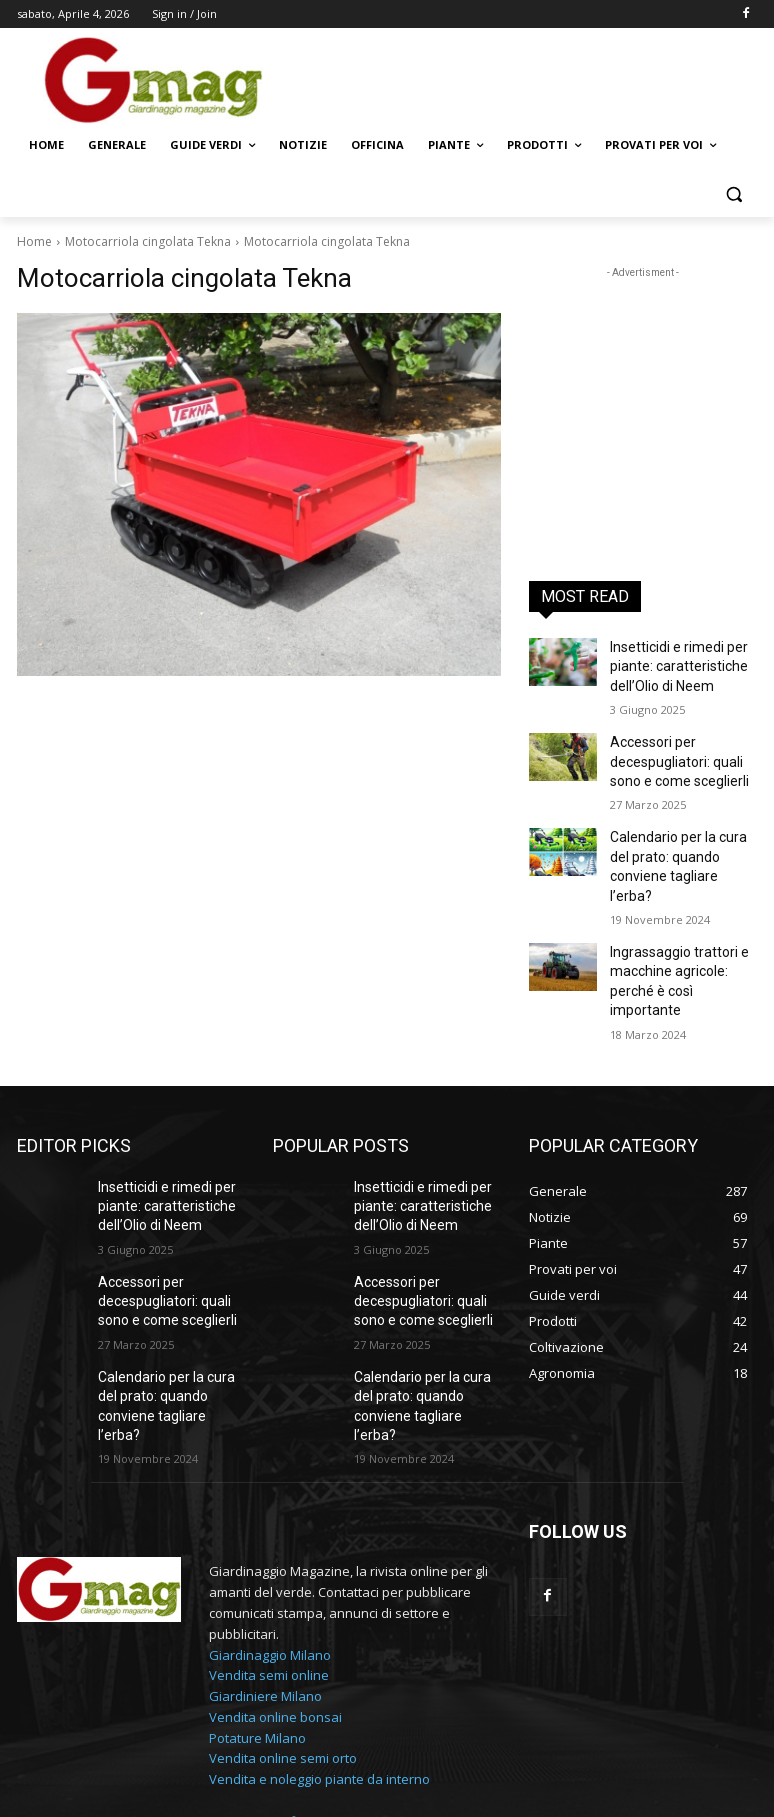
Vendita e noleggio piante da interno (319, 1667)
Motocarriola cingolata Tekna (148, 241)
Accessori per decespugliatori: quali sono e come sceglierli (673, 750)
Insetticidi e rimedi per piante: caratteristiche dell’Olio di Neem (671, 663)
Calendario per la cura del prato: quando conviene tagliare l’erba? (680, 838)
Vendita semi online (269, 1563)
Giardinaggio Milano (270, 1542)
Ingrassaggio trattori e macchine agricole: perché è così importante (679, 925)
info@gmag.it (318, 1709)
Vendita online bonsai (275, 1604)
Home (34, 241)
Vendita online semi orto (283, 1646)
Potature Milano (257, 1625)
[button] (733, 193)
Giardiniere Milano (265, 1584)
